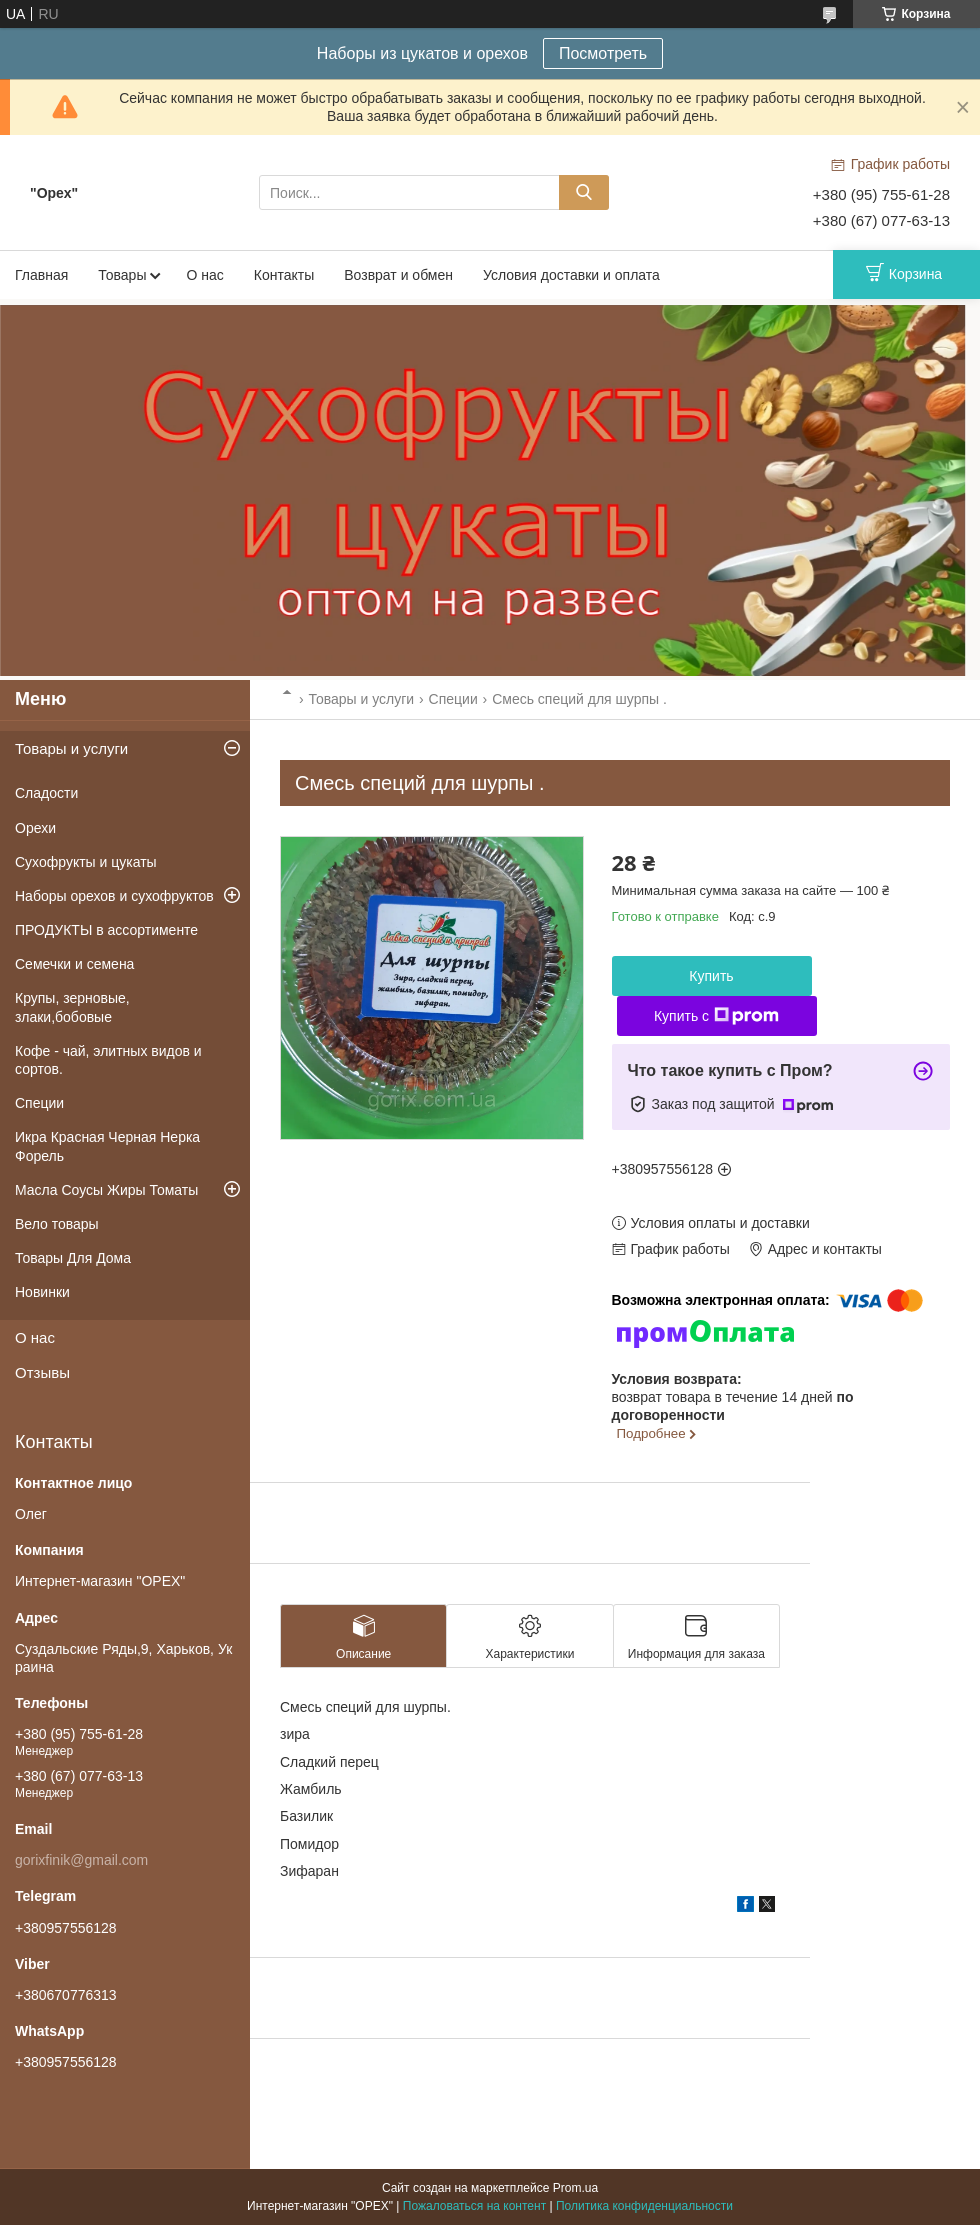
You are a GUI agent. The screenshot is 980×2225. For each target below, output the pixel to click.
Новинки (42, 1292)
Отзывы (42, 1372)
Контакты (284, 275)
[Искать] (584, 192)
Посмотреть (603, 53)
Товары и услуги (361, 699)
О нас (204, 275)
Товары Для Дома (73, 1258)
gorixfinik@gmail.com (81, 1860)
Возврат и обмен (398, 275)
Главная (41, 275)
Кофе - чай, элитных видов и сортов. (108, 1060)
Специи (453, 699)
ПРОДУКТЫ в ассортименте (106, 930)
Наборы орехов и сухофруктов (114, 896)
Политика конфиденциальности (644, 2206)
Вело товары (57, 1224)
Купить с (716, 1016)
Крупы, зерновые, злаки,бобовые (72, 1007)
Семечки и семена (74, 964)
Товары (122, 275)
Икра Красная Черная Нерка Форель (107, 1146)
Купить (711, 976)
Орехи (35, 828)
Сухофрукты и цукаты (86, 862)
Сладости (46, 793)
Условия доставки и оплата (571, 275)
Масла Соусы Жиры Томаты (106, 1190)
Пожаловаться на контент (474, 2206)
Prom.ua (575, 2188)
